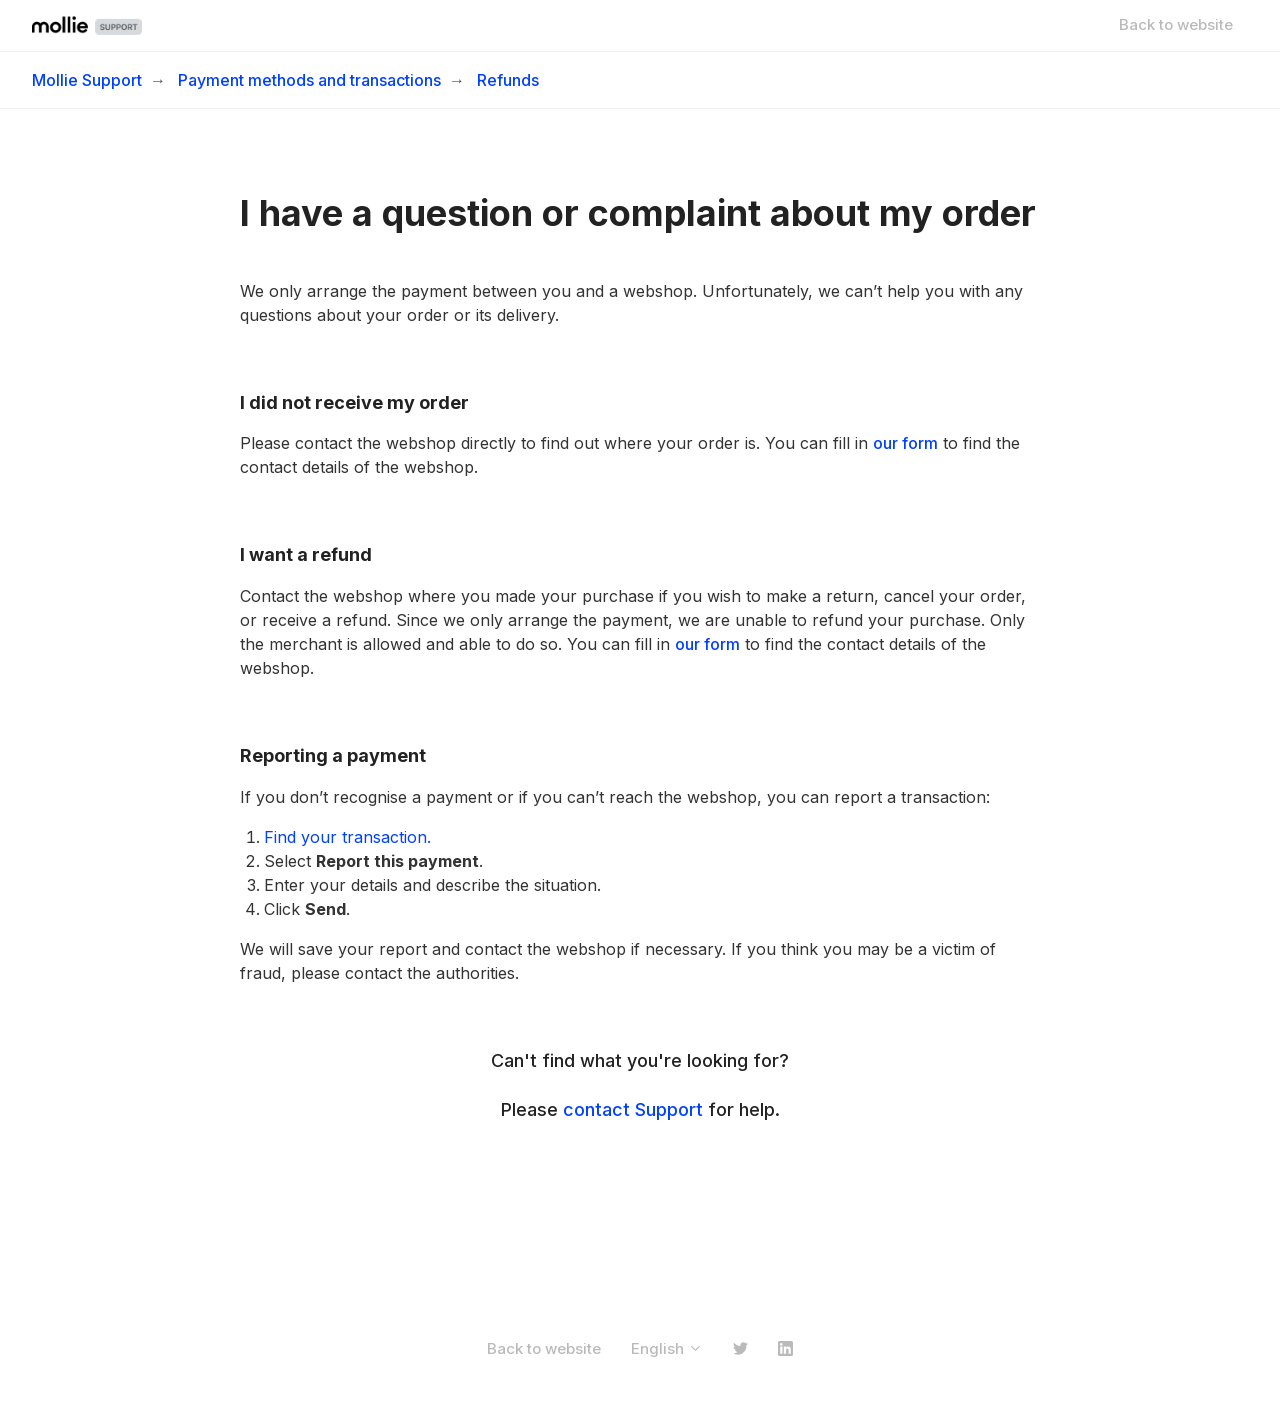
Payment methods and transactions (309, 80)
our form (905, 443)
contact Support (633, 1109)
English (667, 1348)
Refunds (508, 80)
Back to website (1176, 24)
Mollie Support (87, 80)
